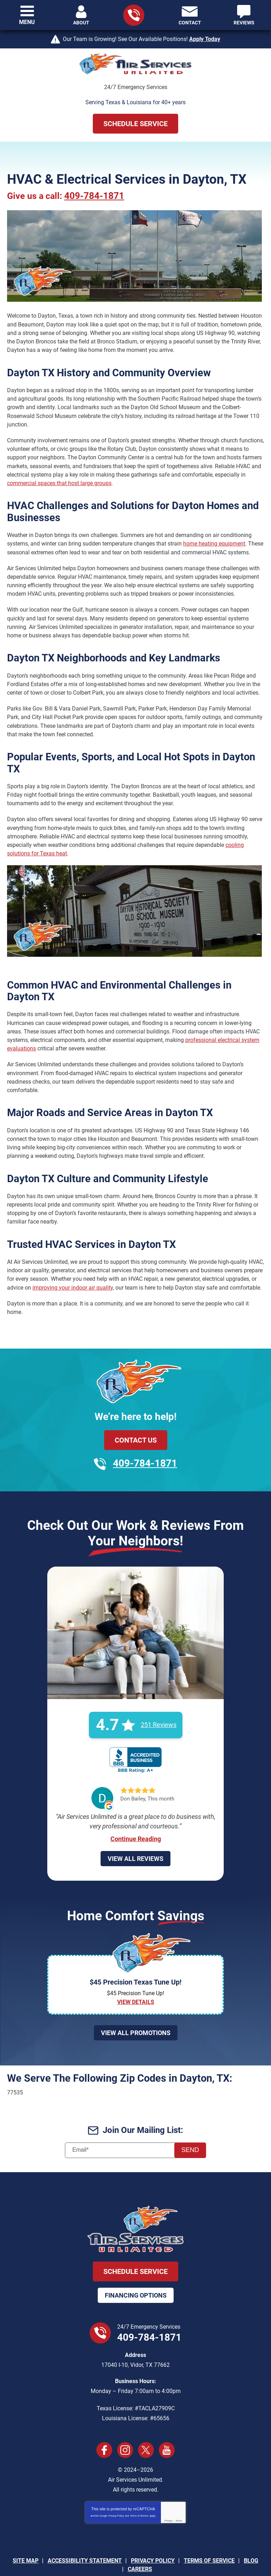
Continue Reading (135, 1812)
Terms (178, 2495)
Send (190, 2124)
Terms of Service (139, 2490)
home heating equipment (214, 536)
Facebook (104, 2424)
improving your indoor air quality (72, 1263)
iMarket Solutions (99, 2555)
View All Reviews (135, 1831)
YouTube (167, 2424)
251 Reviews (158, 1700)
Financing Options (136, 2269)
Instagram (125, 2424)
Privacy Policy (116, 2490)
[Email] (135, 2124)
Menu (27, 22)
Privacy (168, 2495)
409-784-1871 (96, 196)
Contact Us (136, 1414)
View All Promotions (135, 2006)
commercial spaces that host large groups (59, 474)
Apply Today (204, 39)
